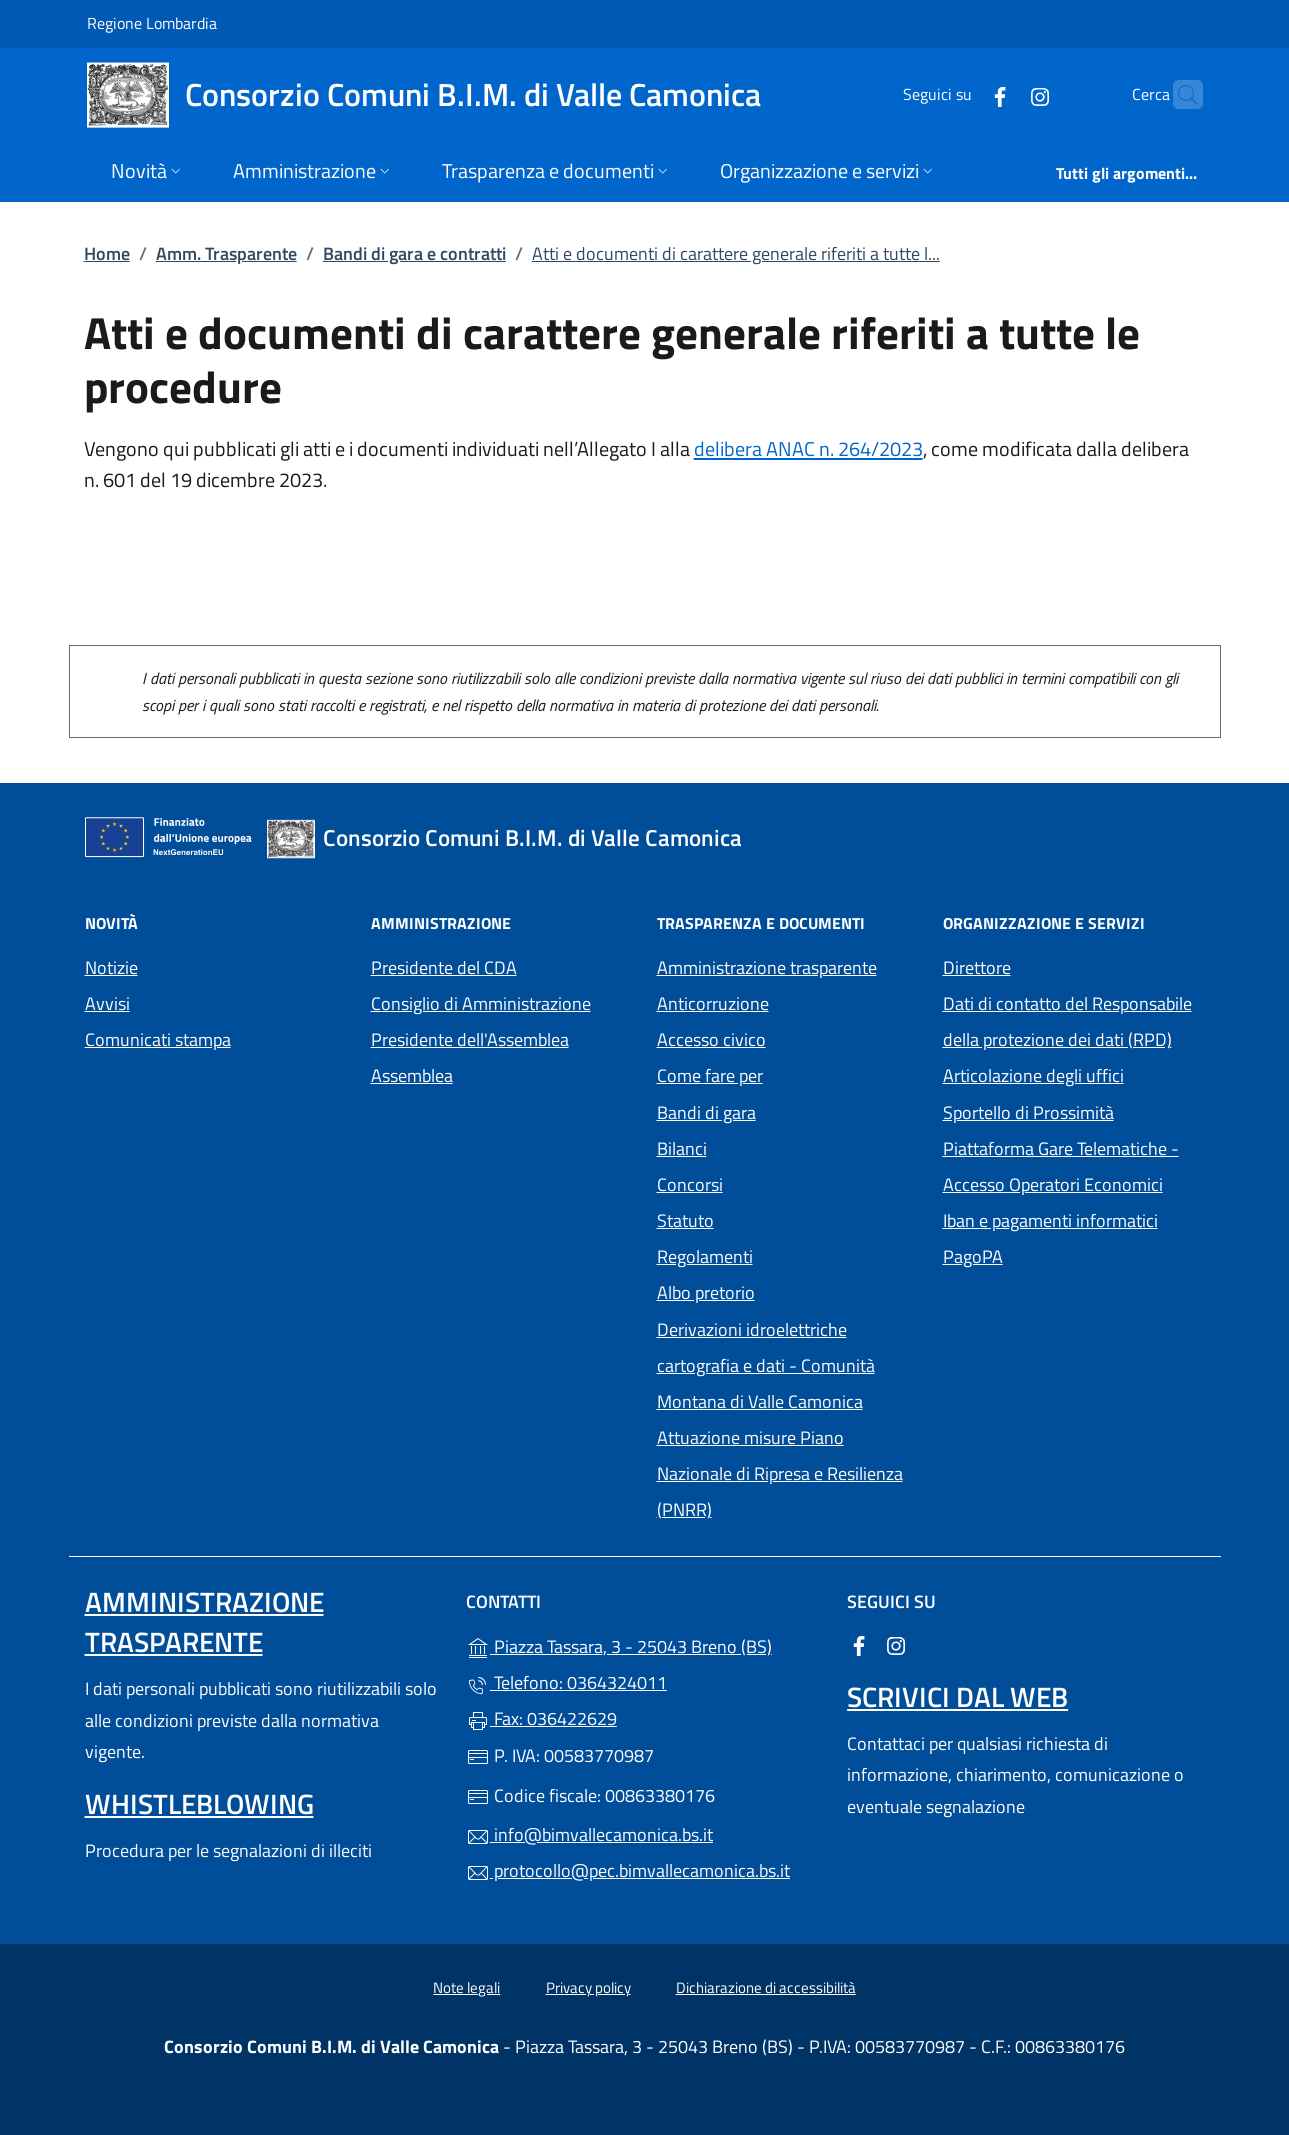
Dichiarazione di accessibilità (766, 1987)
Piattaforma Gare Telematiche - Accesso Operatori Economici (1074, 1166)
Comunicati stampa (158, 1039)
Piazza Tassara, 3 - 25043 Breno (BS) (644, 1644)
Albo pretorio (788, 1290)
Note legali (466, 1987)
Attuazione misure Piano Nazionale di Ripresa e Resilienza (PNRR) (780, 1473)
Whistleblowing (199, 1803)
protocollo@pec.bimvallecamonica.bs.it (628, 1870)
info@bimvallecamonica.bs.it (589, 1834)
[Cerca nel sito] (1179, 95)
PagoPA (1065, 1254)
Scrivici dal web (957, 1696)
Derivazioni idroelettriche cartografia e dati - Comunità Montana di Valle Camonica (788, 1365)
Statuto (685, 1220)
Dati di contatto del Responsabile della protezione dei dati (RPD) (1067, 1021)
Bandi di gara (706, 1112)
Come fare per (710, 1075)
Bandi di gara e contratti (414, 253)
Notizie (111, 967)
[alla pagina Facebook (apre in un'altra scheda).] (961, 94)
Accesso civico (711, 1039)
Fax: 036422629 (541, 1718)
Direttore (977, 967)
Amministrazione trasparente (767, 967)
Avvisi (107, 1003)
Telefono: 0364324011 (566, 1682)
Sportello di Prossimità (1028, 1112)
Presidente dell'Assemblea (470, 1039)
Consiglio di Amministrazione (481, 1003)
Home (107, 253)
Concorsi (690, 1184)
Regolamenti (705, 1256)
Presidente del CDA (444, 967)
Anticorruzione (713, 1003)
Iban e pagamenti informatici (1050, 1220)
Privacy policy (588, 1987)
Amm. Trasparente (226, 253)
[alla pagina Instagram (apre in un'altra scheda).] (1001, 94)
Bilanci (682, 1148)
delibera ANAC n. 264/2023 (808, 448)
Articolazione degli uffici (1033, 1075)
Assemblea (412, 1075)
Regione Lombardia (152, 22)
